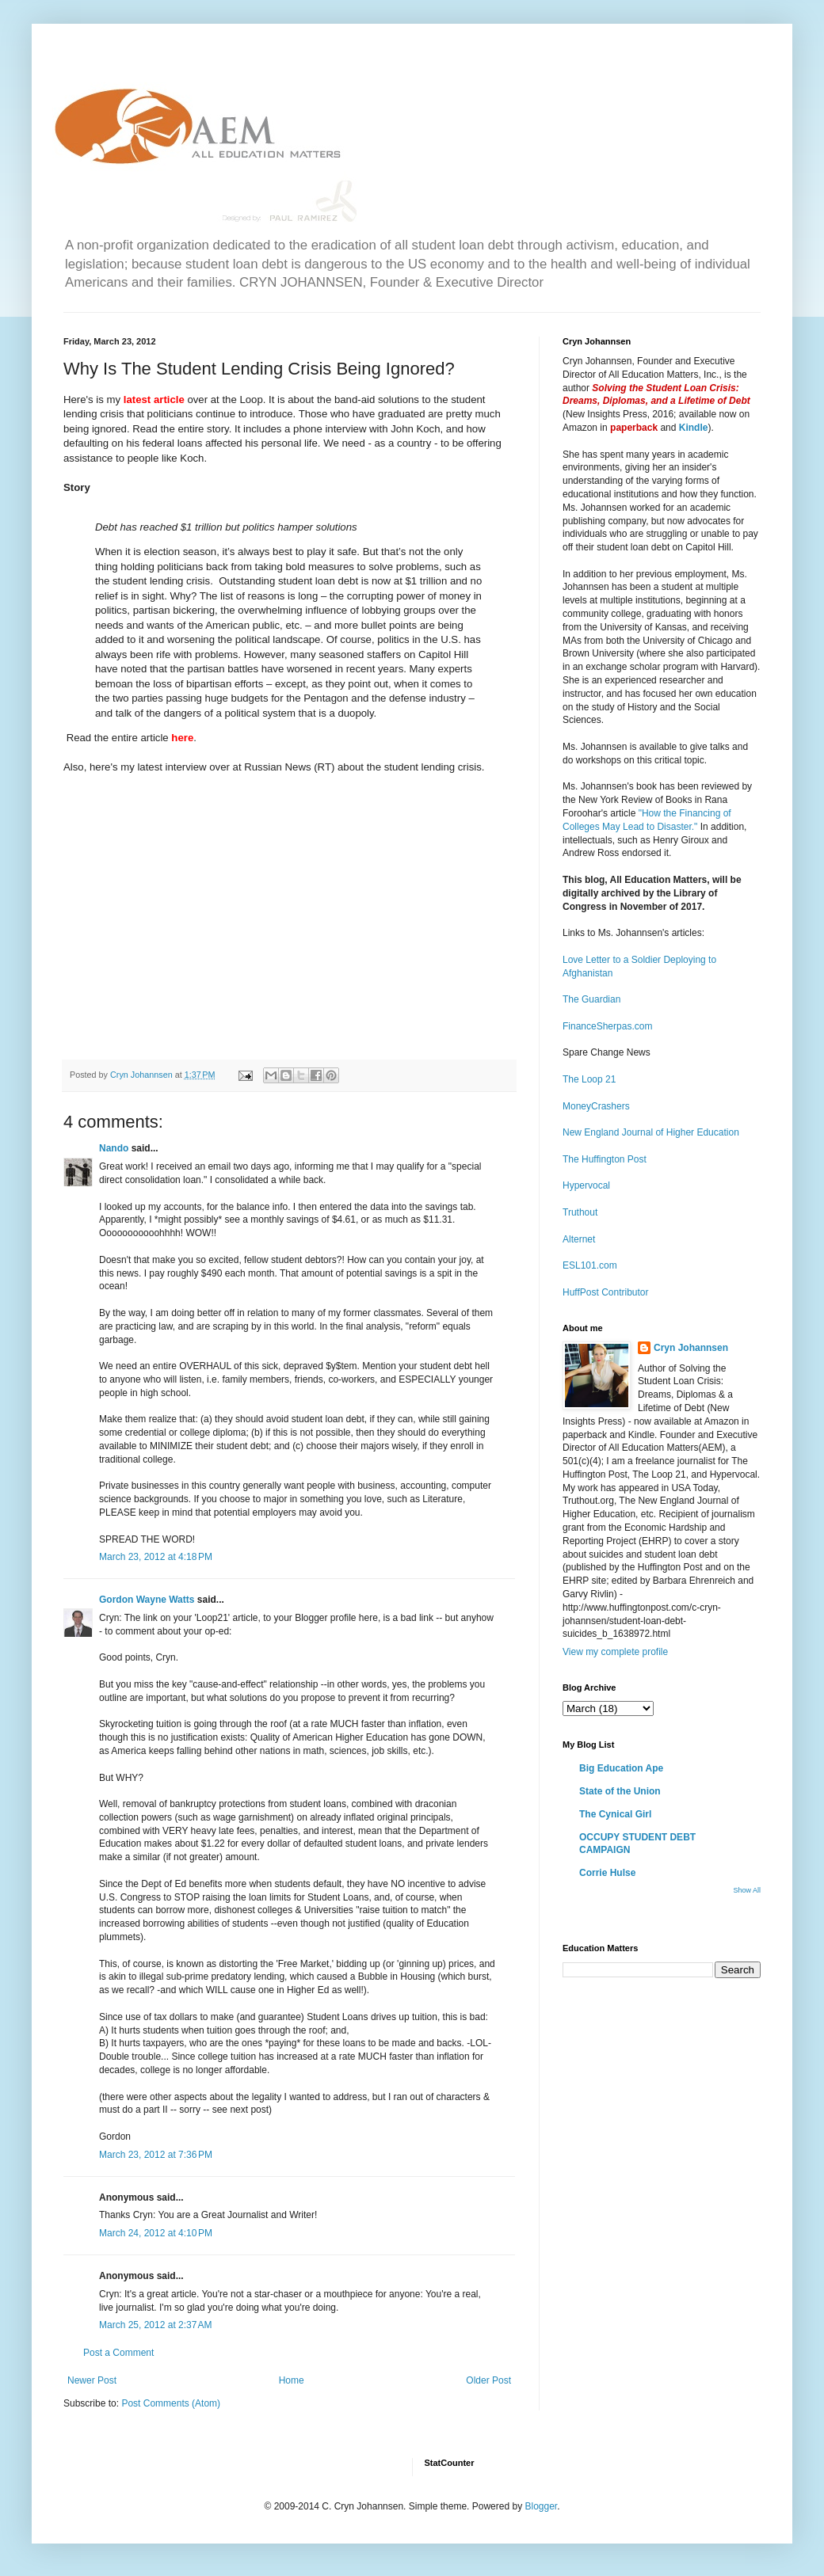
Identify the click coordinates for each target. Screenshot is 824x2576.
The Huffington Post (605, 1159)
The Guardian (591, 999)
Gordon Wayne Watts (146, 1599)
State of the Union (620, 1791)
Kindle (693, 427)
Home (291, 2380)
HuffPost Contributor (606, 1292)
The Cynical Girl (615, 1814)
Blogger (541, 2506)
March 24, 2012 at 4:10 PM (155, 2233)
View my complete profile (615, 1651)
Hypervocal (586, 1185)
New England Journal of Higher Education (651, 1132)
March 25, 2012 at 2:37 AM (155, 2325)
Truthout (580, 1212)
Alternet (579, 1239)
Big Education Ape (621, 1768)
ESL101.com (590, 1265)
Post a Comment (118, 2352)
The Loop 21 (589, 1079)
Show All (747, 1890)
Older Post (488, 2380)
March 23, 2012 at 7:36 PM (155, 2154)
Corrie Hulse (607, 1872)
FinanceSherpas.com (607, 1026)
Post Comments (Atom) (170, 2403)
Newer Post (91, 2380)
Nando (113, 1148)
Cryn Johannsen (691, 1347)
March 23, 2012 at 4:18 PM (155, 1556)
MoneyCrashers (596, 1106)
